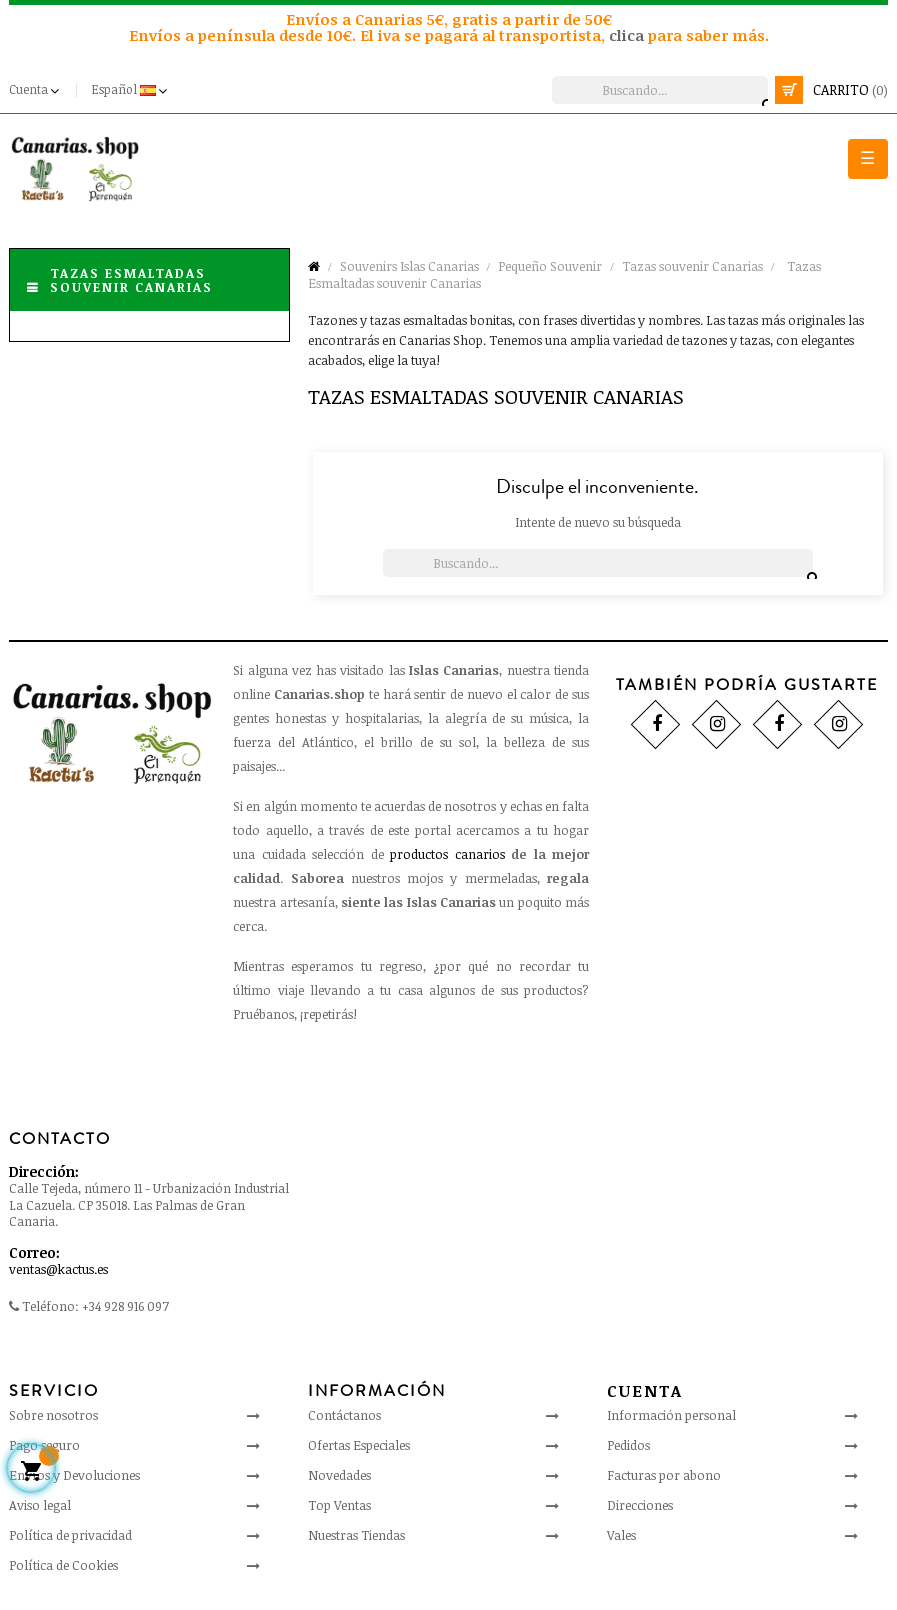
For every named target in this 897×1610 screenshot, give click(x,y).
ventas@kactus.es (58, 1269)
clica (628, 35)
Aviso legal (40, 1505)
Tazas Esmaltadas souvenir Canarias (131, 280)
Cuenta (645, 1391)
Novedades (339, 1475)
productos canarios (447, 854)
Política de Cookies (63, 1565)
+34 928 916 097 (125, 1306)
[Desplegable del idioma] (131, 90)
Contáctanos (344, 1415)
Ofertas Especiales (359, 1445)
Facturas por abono (664, 1475)
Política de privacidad (70, 1535)
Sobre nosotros (53, 1415)
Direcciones (640, 1505)
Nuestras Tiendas (356, 1535)
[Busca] (660, 90)
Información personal (671, 1415)
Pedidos (628, 1445)
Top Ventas (339, 1505)
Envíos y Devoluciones (74, 1475)
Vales (621, 1535)
